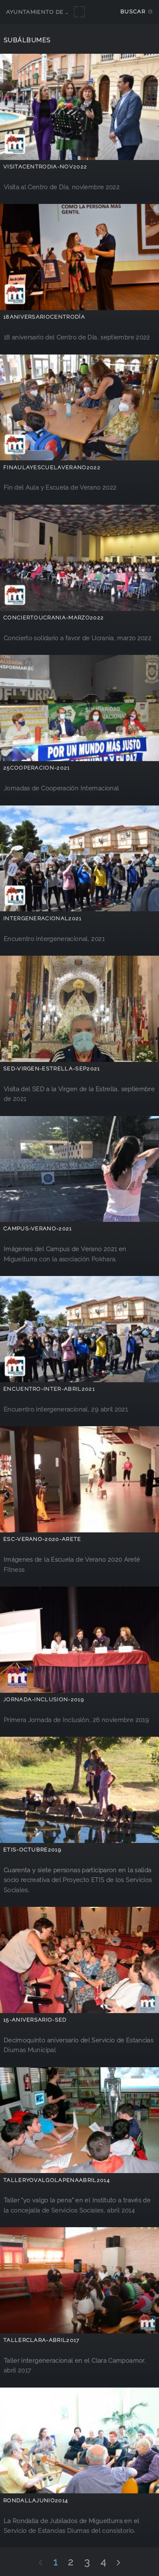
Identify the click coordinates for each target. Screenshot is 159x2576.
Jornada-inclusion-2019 (43, 1699)
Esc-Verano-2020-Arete (42, 1539)
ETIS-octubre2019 (32, 1850)
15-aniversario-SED (35, 2020)
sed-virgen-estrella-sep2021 (51, 1069)
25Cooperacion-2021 (36, 768)
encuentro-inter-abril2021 (49, 1389)
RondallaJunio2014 (35, 2500)
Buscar (132, 12)
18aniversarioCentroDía (44, 317)
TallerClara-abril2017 (41, 2340)
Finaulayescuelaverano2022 (51, 467)
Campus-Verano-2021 (37, 1229)
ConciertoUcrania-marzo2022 (53, 618)
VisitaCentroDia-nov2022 (45, 167)
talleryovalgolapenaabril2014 (56, 2180)
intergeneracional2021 (42, 918)
